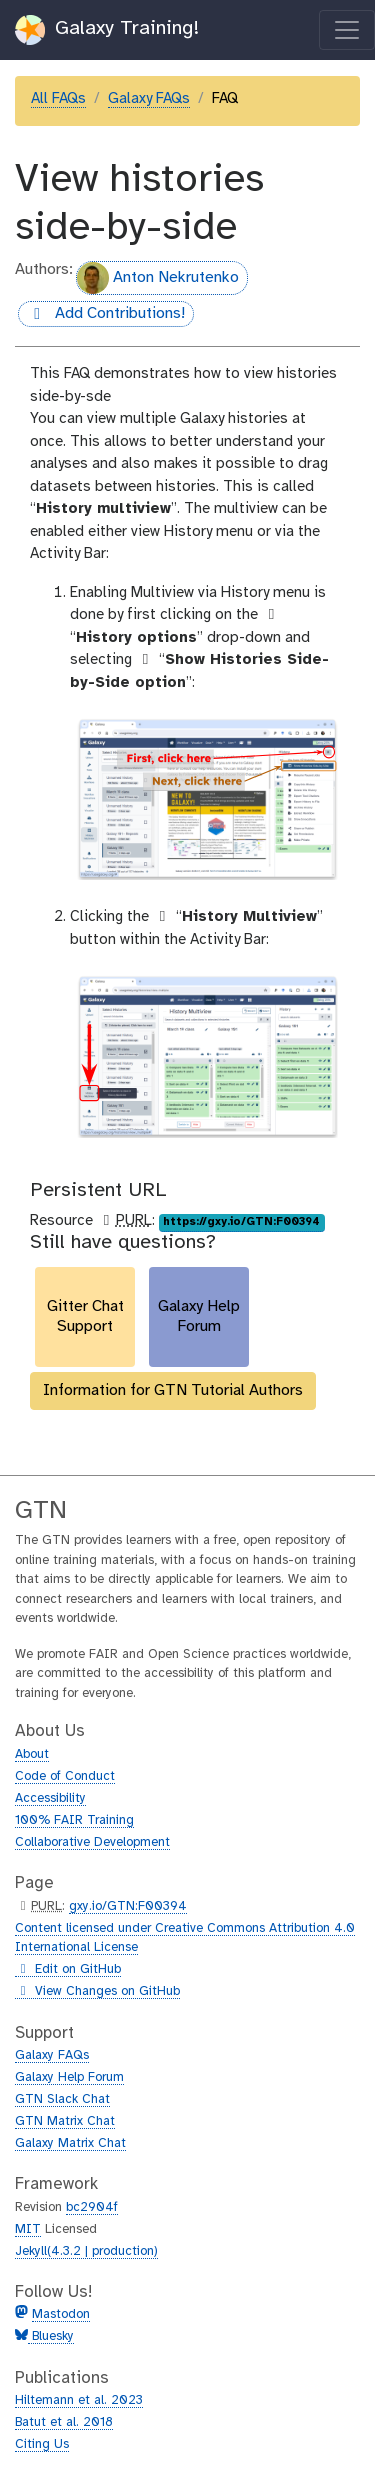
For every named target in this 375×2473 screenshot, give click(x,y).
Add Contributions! (101, 314)
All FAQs (58, 99)
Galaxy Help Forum (69, 2077)
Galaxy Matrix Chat (70, 2143)
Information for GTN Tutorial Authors (173, 1390)
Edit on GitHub (68, 1970)
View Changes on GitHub (97, 1992)
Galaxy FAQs (149, 99)
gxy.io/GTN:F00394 (128, 1906)
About (32, 1754)
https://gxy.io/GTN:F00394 (241, 1222)
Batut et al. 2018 (64, 2422)
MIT (28, 2229)
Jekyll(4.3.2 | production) (86, 2251)
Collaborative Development (92, 1842)
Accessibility (50, 1798)
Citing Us (42, 2444)
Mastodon (61, 2314)
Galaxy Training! (107, 30)
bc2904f (92, 2207)
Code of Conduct (65, 1776)
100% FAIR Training (74, 1820)
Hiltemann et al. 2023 (79, 2400)
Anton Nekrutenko (158, 278)
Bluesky (51, 2336)
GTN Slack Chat (62, 2099)
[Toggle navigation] (347, 30)
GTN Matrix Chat (65, 2121)
